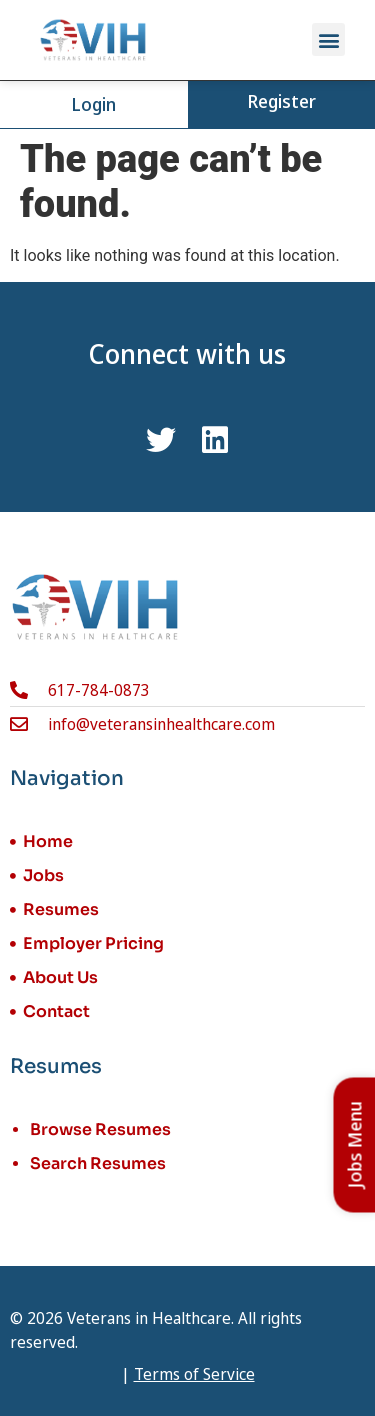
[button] (328, 39)
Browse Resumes (100, 1129)
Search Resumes (98, 1163)
